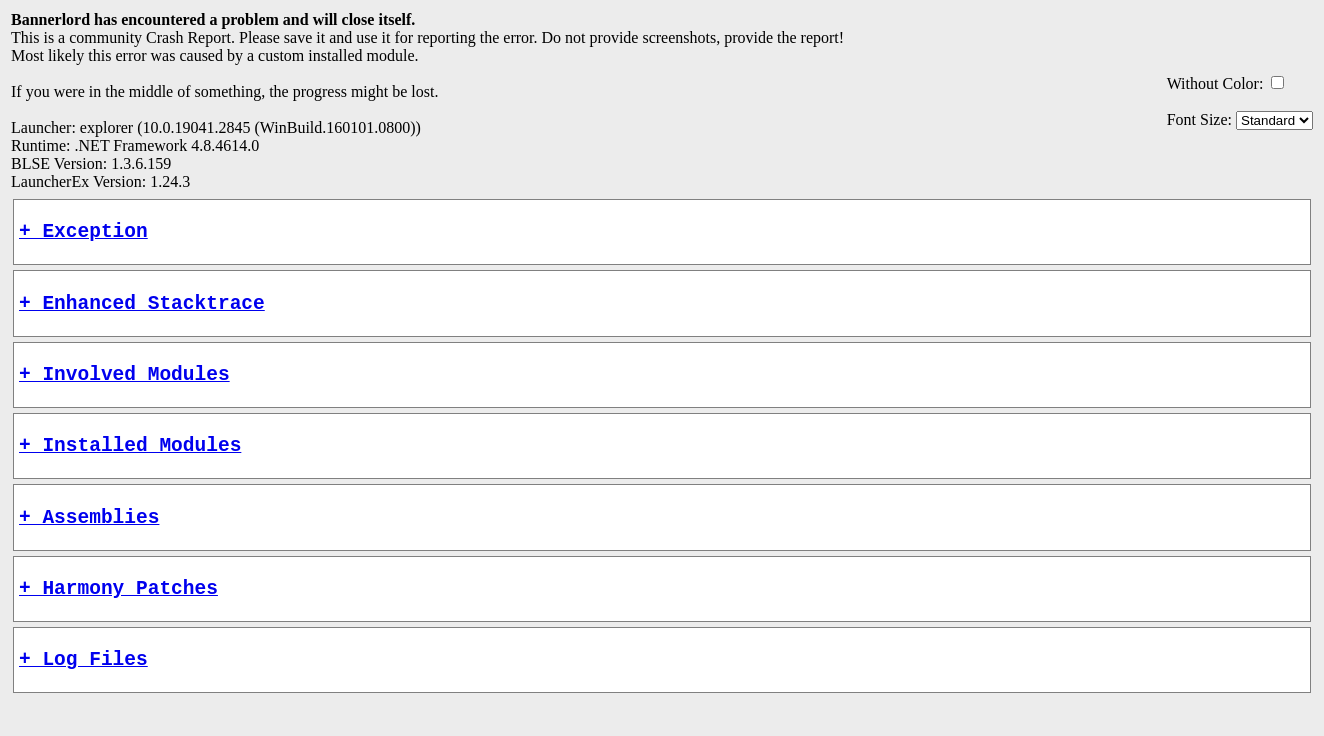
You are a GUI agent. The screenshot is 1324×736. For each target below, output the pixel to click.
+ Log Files (83, 692)
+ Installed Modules (130, 463)
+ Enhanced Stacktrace (142, 311)
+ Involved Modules (124, 387)
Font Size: (1199, 119)
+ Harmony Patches (118, 616)
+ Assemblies (89, 540)
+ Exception (83, 234)
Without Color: (1215, 83)
